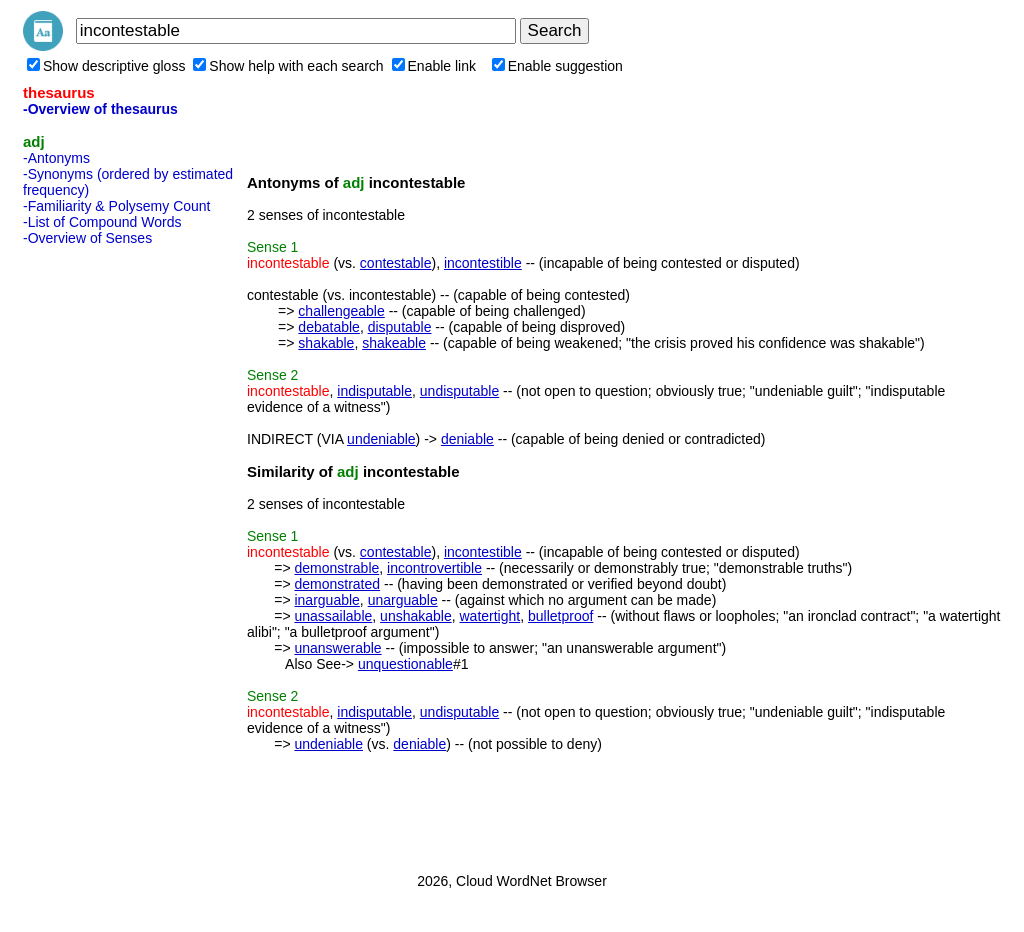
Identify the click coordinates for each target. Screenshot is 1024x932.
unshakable (416, 616)
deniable (467, 439)
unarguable (403, 600)
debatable (329, 327)
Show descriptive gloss (106, 66)
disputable (400, 327)
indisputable (374, 391)
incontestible (483, 263)
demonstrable (336, 568)
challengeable (341, 311)
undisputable (459, 391)
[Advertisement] (103, 553)
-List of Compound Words (102, 222)
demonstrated (337, 584)
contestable (396, 263)
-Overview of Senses (87, 238)
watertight (490, 616)
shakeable (394, 343)
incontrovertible (434, 568)
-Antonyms (56, 158)
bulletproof (560, 616)
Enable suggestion (557, 66)
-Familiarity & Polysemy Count (117, 206)
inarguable (326, 600)
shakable (326, 343)
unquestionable (405, 664)
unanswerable (337, 648)
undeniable (381, 439)
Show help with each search (288, 66)
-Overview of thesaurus (100, 109)
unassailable (333, 616)
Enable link (434, 66)
